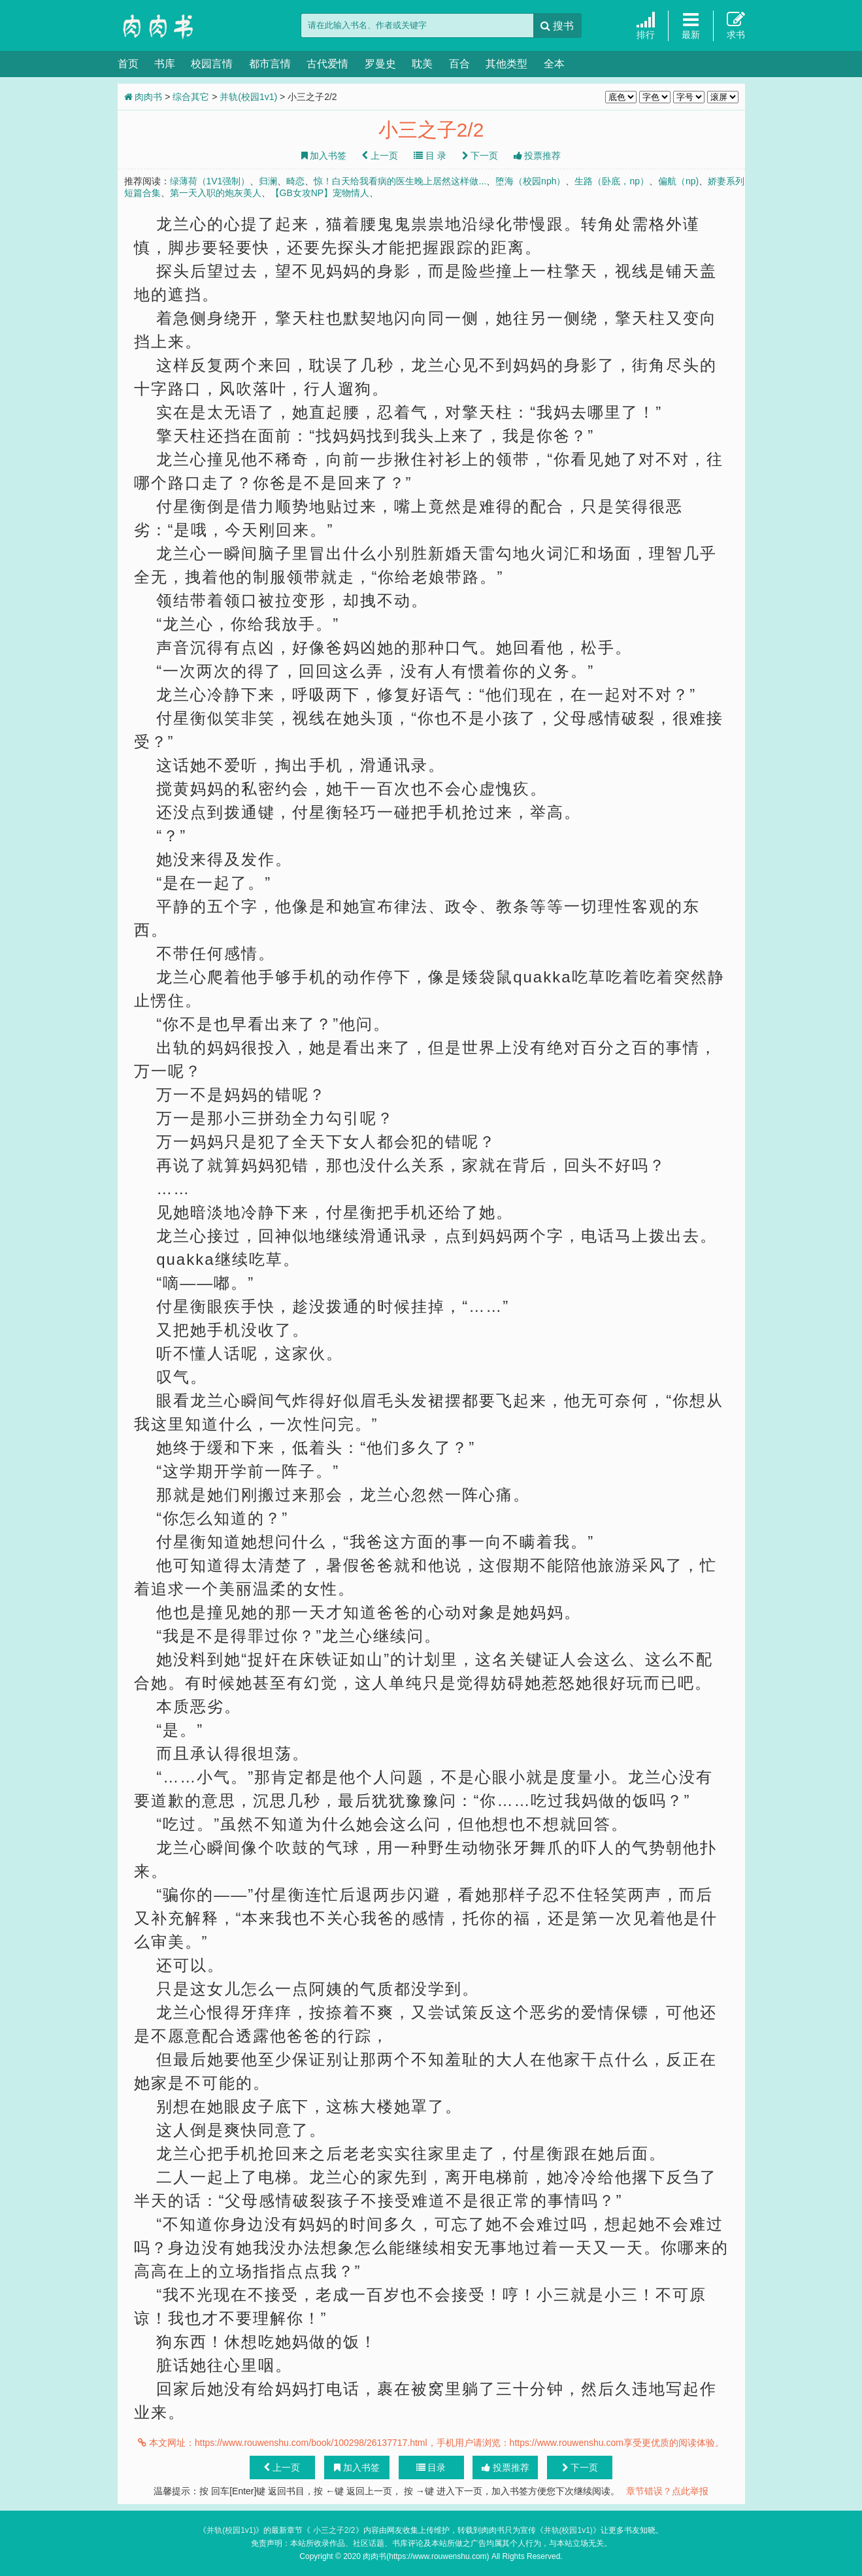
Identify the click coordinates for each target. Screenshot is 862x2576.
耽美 (422, 63)
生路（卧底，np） (611, 181)
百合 (459, 63)
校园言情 (212, 63)
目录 (431, 2467)
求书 (736, 25)
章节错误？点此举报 (667, 2491)
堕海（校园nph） (530, 181)
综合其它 (191, 97)
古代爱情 (327, 63)
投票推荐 (537, 155)
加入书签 (324, 155)
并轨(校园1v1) (248, 97)
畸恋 (295, 181)
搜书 (557, 25)
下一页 (480, 155)
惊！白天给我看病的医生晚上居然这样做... (400, 181)
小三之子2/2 (332, 2530)
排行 (646, 25)
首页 (128, 63)
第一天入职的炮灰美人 (215, 193)
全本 (554, 63)
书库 (164, 63)
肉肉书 (183, 26)
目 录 (430, 155)
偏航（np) (678, 181)
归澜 (268, 181)
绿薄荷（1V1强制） (210, 181)
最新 (691, 25)
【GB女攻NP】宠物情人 (320, 193)
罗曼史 (380, 63)
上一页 (380, 155)
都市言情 (270, 63)
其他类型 (506, 63)
